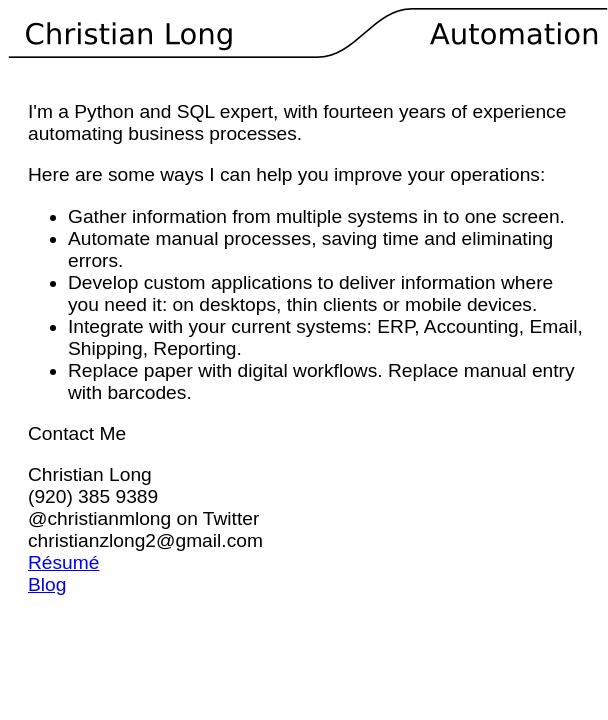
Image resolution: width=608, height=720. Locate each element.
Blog (47, 584)
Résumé (63, 562)
